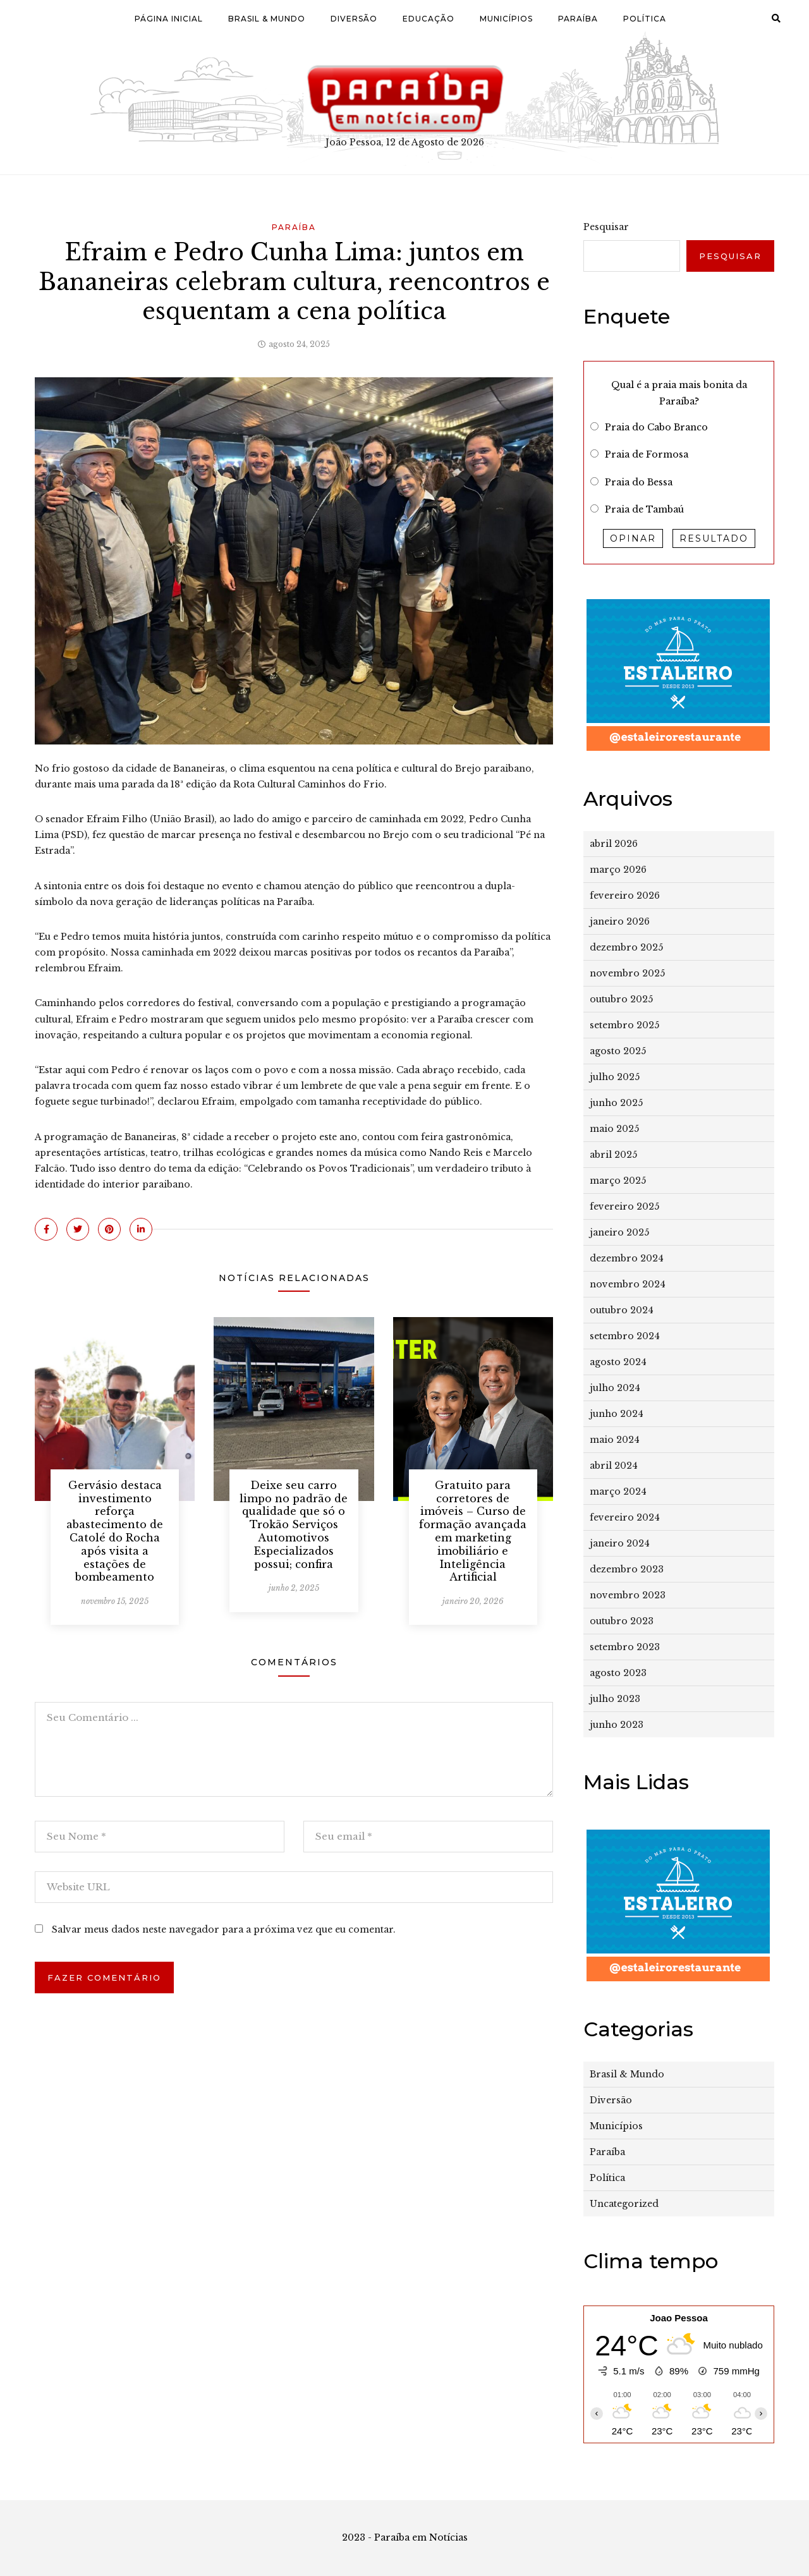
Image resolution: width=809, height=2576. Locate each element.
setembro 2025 (624, 1025)
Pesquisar (606, 227)
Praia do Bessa (638, 482)
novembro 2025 (627, 973)
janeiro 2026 (620, 921)
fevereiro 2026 (625, 895)
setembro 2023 (625, 1647)
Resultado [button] (713, 538)
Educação (428, 18)
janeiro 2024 (620, 1543)
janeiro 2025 (619, 1232)
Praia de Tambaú (644, 509)
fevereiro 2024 (625, 1517)
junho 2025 (616, 1103)
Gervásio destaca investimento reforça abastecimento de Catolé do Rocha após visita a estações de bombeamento (114, 1531)
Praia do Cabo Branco (656, 427)
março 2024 (618, 1491)
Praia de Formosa (646, 454)
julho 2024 (615, 1388)
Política (644, 18)
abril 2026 (614, 843)
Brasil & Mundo (266, 18)
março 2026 (618, 869)
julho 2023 (615, 1698)
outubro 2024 (622, 1310)
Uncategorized (624, 2203)
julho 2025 (615, 1077)
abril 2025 (613, 1154)
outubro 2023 (622, 1621)
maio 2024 (615, 1439)
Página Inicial (169, 18)
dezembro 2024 (627, 1258)
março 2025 (618, 1180)
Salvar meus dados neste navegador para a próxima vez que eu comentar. (224, 1929)
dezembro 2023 (627, 1569)
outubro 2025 (621, 999)
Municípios (506, 18)
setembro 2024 (625, 1336)
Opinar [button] (633, 538)
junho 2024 (616, 1413)
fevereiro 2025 (624, 1206)
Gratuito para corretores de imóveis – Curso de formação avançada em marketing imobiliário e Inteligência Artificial (472, 1531)
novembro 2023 (628, 1595)
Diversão (354, 18)
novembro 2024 (628, 1284)
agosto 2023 (618, 1673)
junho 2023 (616, 1724)
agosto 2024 (618, 1362)
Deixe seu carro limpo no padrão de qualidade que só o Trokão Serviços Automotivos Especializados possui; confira (294, 1525)
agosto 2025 (618, 1051)
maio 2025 (614, 1128)
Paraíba (578, 18)
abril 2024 (614, 1465)
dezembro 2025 (626, 947)
